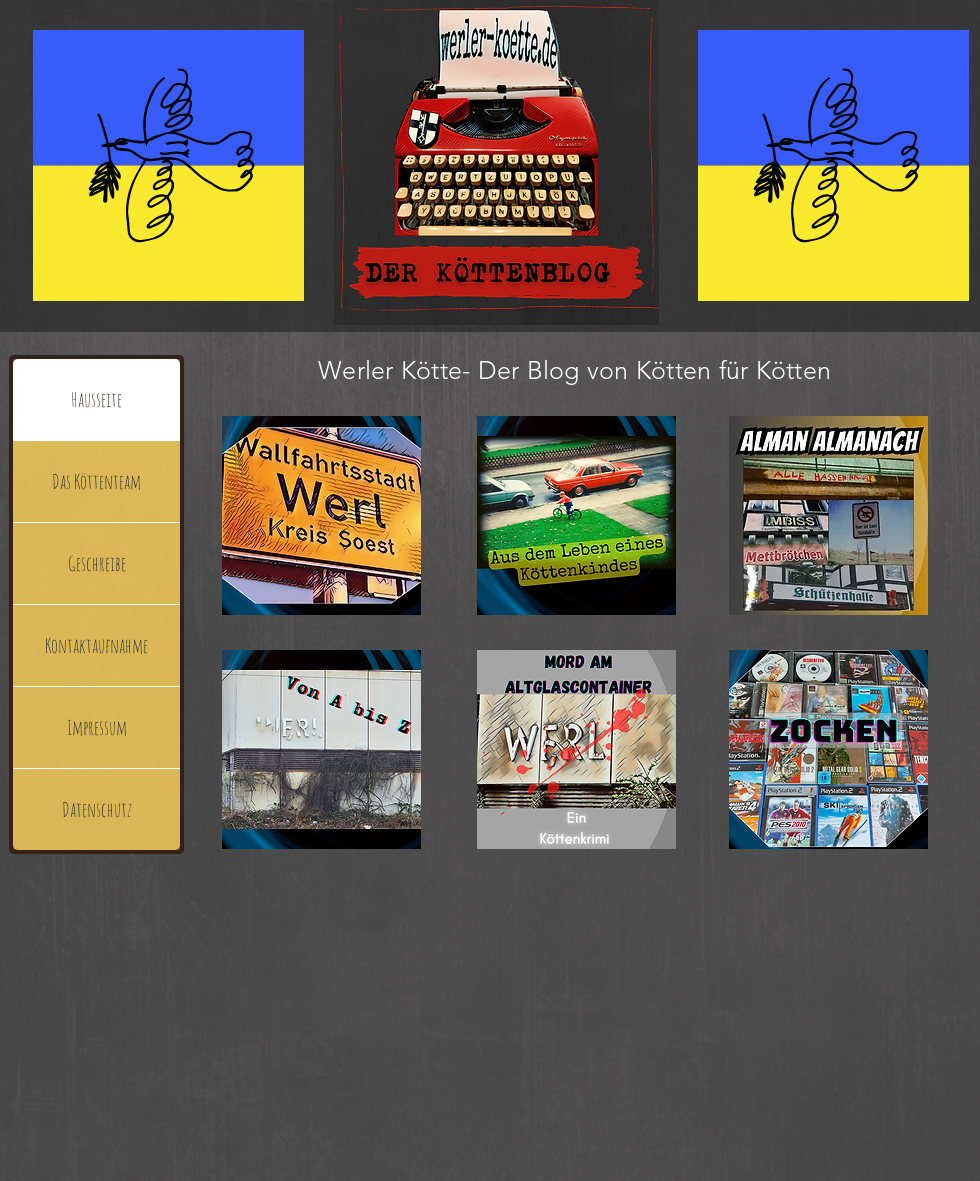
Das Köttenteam (96, 481)
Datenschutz (97, 809)
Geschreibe (97, 563)
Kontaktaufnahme (96, 645)
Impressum (97, 727)
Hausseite (96, 399)
